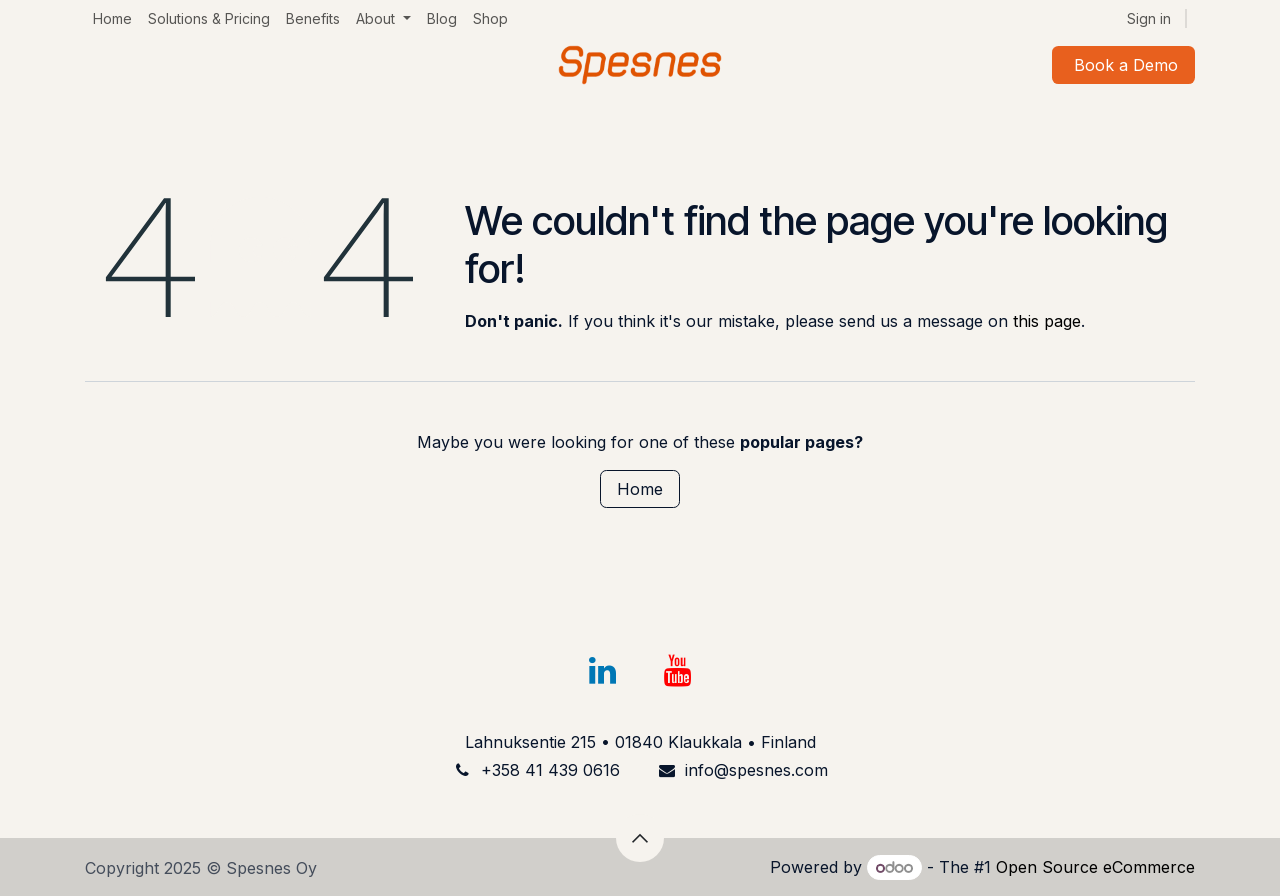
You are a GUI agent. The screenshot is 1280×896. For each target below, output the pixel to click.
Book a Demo (1123, 65)
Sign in (1149, 18)
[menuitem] (112, 18)
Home (640, 489)
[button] (640, 838)
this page (1047, 321)
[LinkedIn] (602, 671)
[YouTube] (678, 671)
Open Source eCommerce (1095, 867)
